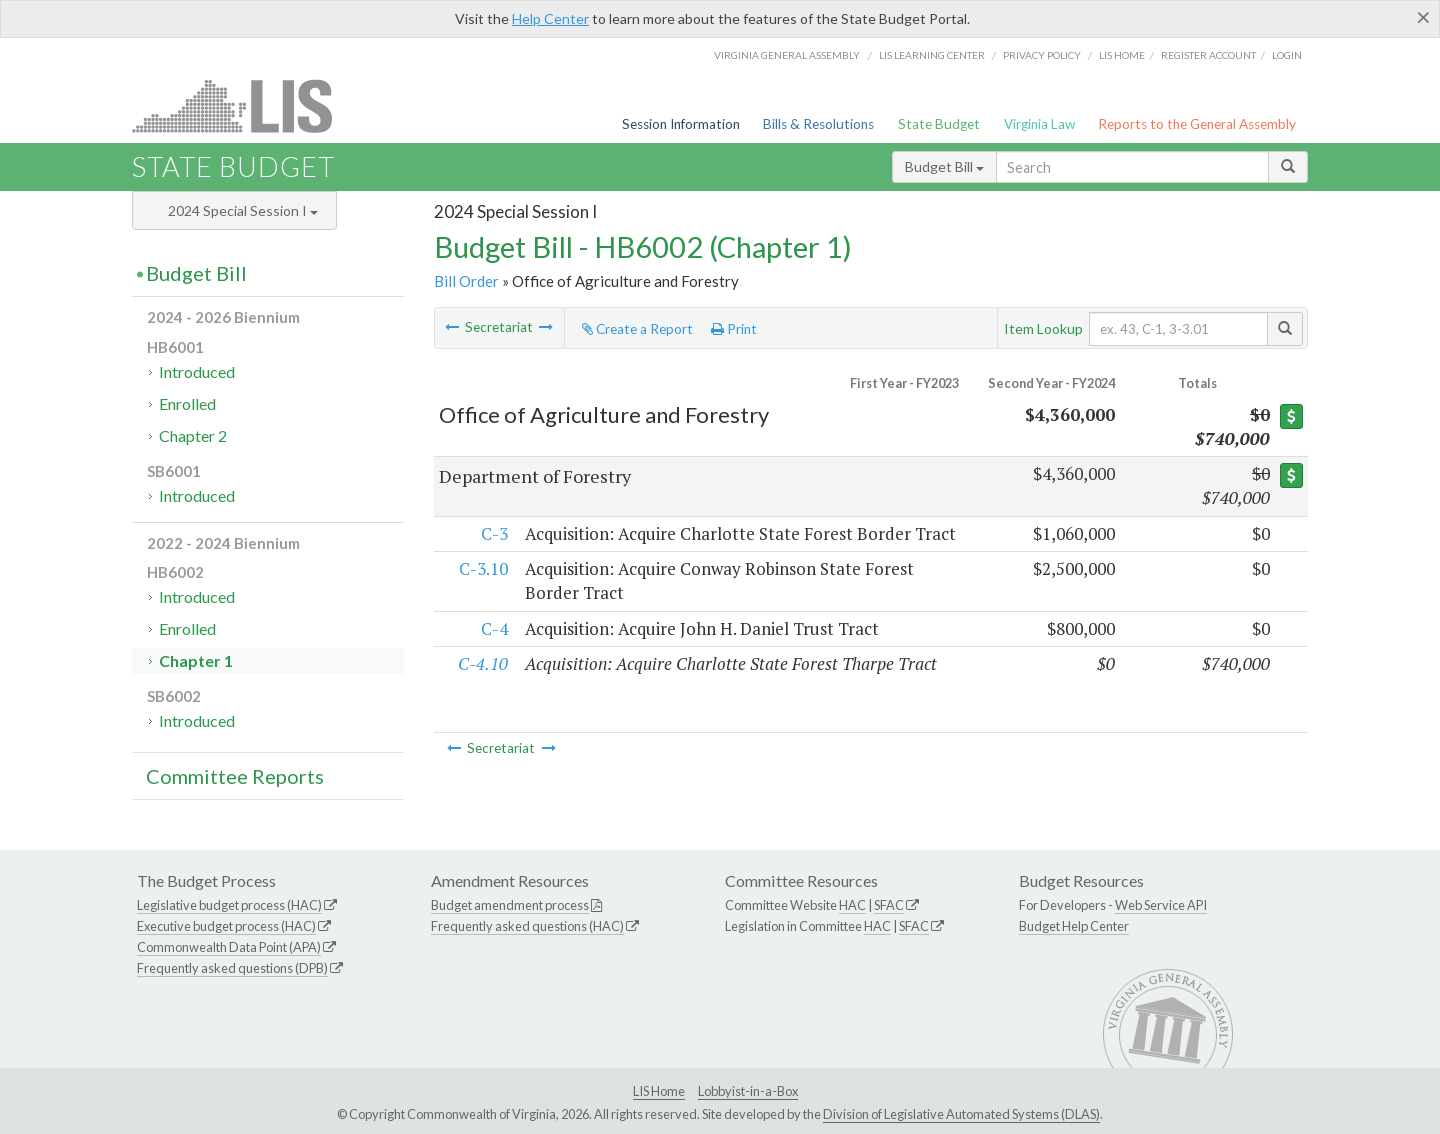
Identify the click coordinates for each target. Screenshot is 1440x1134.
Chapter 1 (196, 660)
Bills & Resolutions (818, 124)
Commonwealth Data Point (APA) (229, 947)
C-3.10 (482, 592)
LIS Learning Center (932, 55)
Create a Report (637, 329)
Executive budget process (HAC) (226, 926)
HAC (852, 905)
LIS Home (659, 1091)
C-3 (493, 533)
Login (1287, 55)
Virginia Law (1039, 124)
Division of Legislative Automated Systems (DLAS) (961, 1114)
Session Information (681, 124)
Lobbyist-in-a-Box (748, 1091)
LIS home (1122, 55)
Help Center (550, 18)
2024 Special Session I (243, 210)
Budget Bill (944, 166)
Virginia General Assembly (787, 55)
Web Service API (1161, 905)
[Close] (1423, 17)
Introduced (197, 371)
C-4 (493, 652)
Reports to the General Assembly (1197, 124)
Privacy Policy (1042, 55)
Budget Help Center (1074, 926)
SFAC (889, 905)
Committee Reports (235, 776)
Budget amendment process (510, 905)
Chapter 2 (193, 435)
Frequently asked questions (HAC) (527, 926)
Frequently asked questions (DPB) (232, 968)
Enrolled (187, 403)
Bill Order (466, 281)
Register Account (1208, 55)
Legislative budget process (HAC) (229, 905)
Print (734, 329)
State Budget (939, 124)
